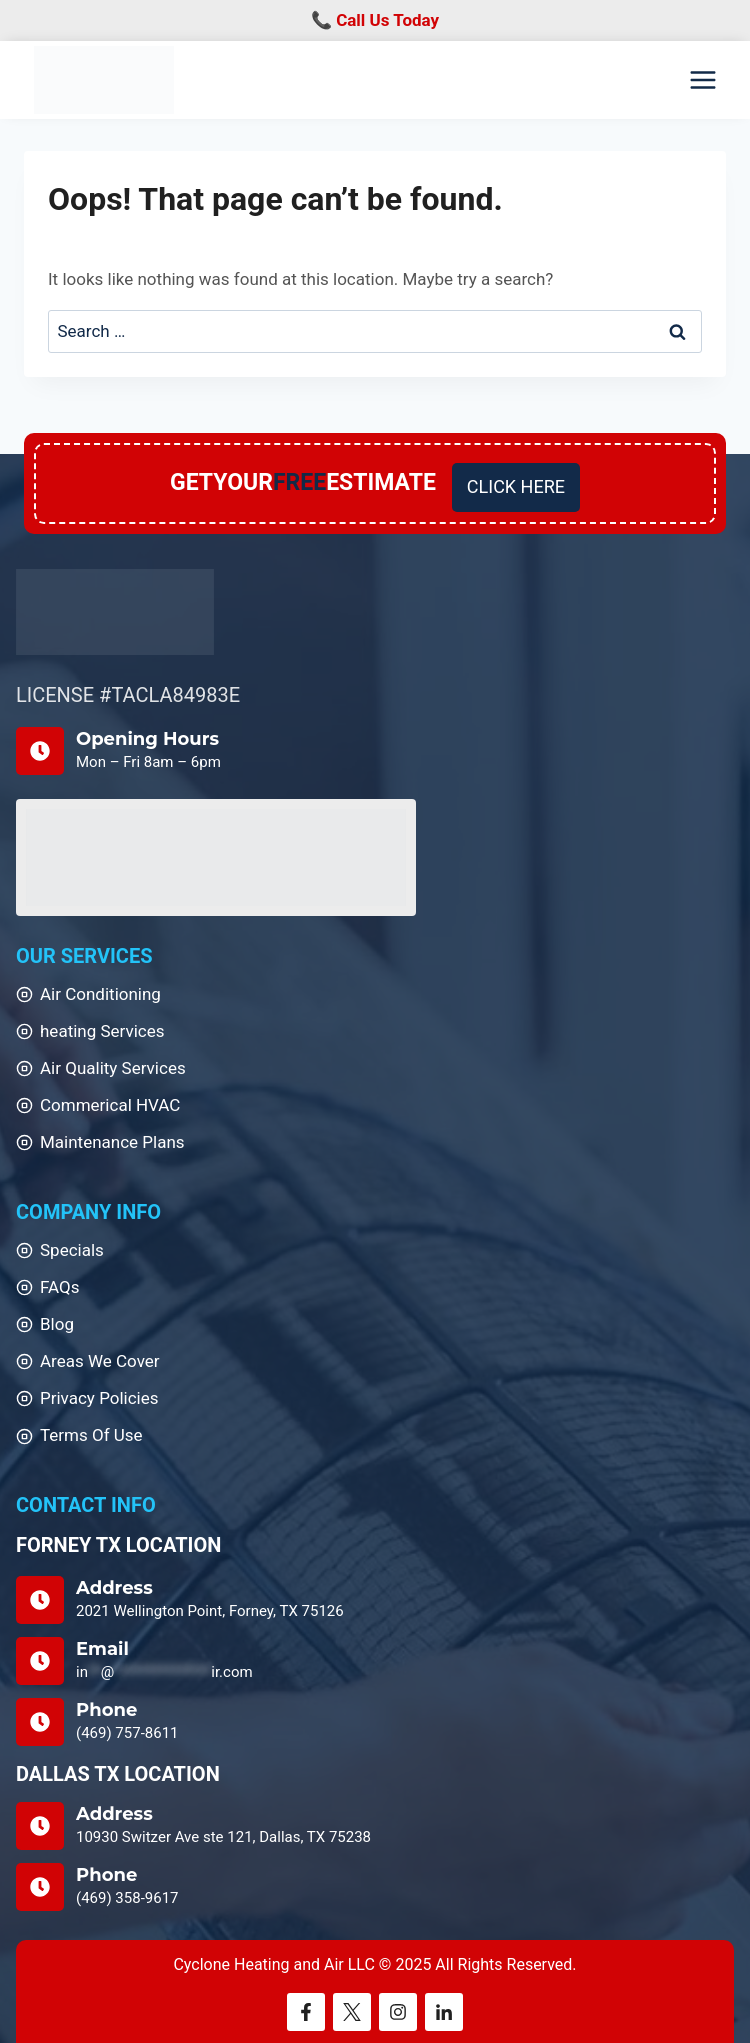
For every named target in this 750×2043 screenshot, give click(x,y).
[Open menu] (702, 80)
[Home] (115, 612)
